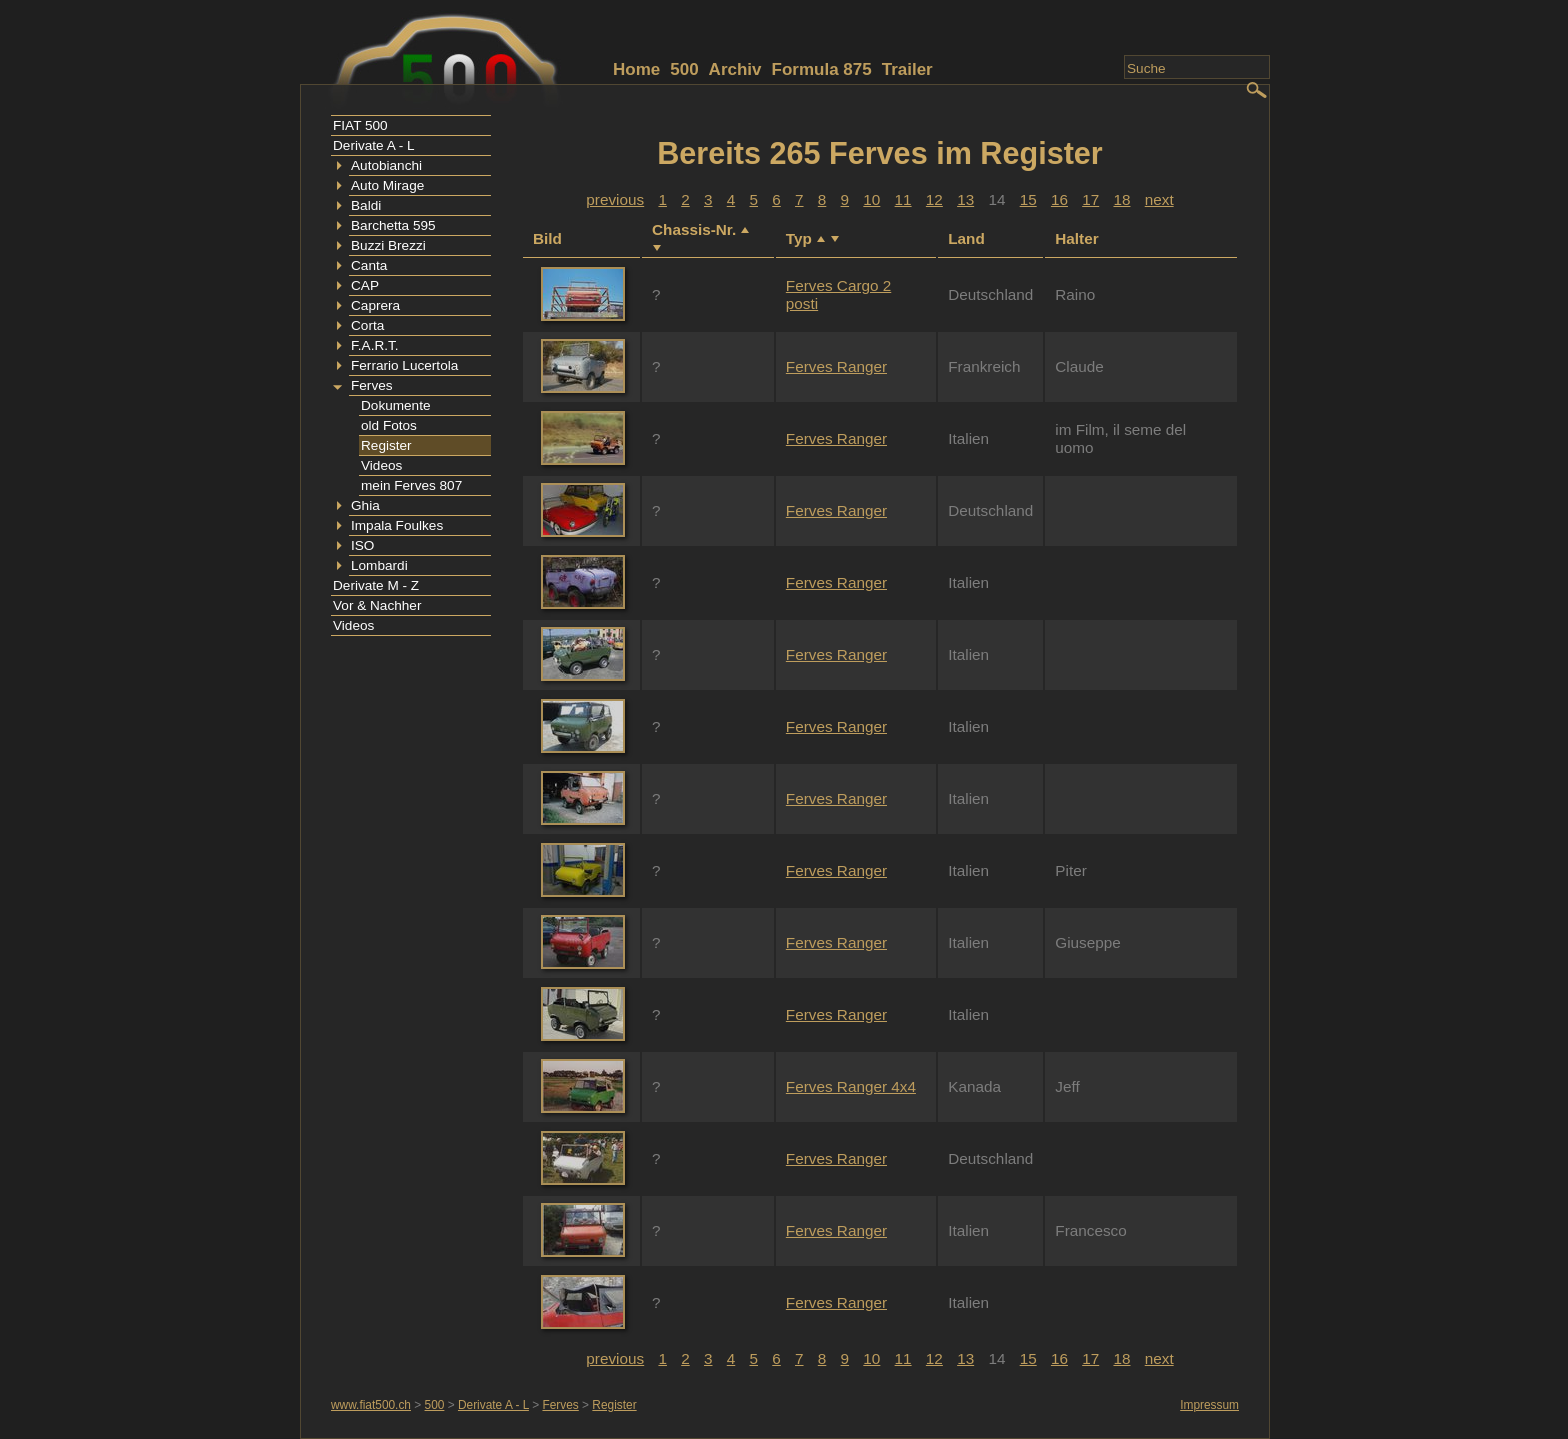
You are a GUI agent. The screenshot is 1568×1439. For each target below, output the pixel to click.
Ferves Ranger (836, 366)
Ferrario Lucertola (404, 365)
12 (934, 199)
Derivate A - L (374, 145)
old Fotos (389, 425)
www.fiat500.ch (371, 1405)
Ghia (365, 505)
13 (965, 199)
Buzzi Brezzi (388, 245)
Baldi (366, 205)
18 (1121, 199)
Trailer (907, 69)
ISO (362, 545)
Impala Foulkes (397, 525)
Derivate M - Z (376, 585)
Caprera (375, 305)
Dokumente (396, 405)
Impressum (1209, 1405)
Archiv (735, 69)
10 (871, 199)
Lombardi (379, 565)
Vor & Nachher (377, 605)
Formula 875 (822, 69)
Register (386, 445)
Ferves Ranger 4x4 (851, 1086)
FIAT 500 (360, 125)
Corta (367, 325)
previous (615, 199)
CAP (365, 285)
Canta (369, 265)
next (1159, 199)
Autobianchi (386, 165)
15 (1028, 199)
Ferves (372, 385)
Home (636, 69)
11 (903, 199)
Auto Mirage (387, 185)
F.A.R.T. (375, 345)
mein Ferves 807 (411, 485)
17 (1090, 199)
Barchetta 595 (393, 225)
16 (1059, 199)
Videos (381, 465)
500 (684, 69)
